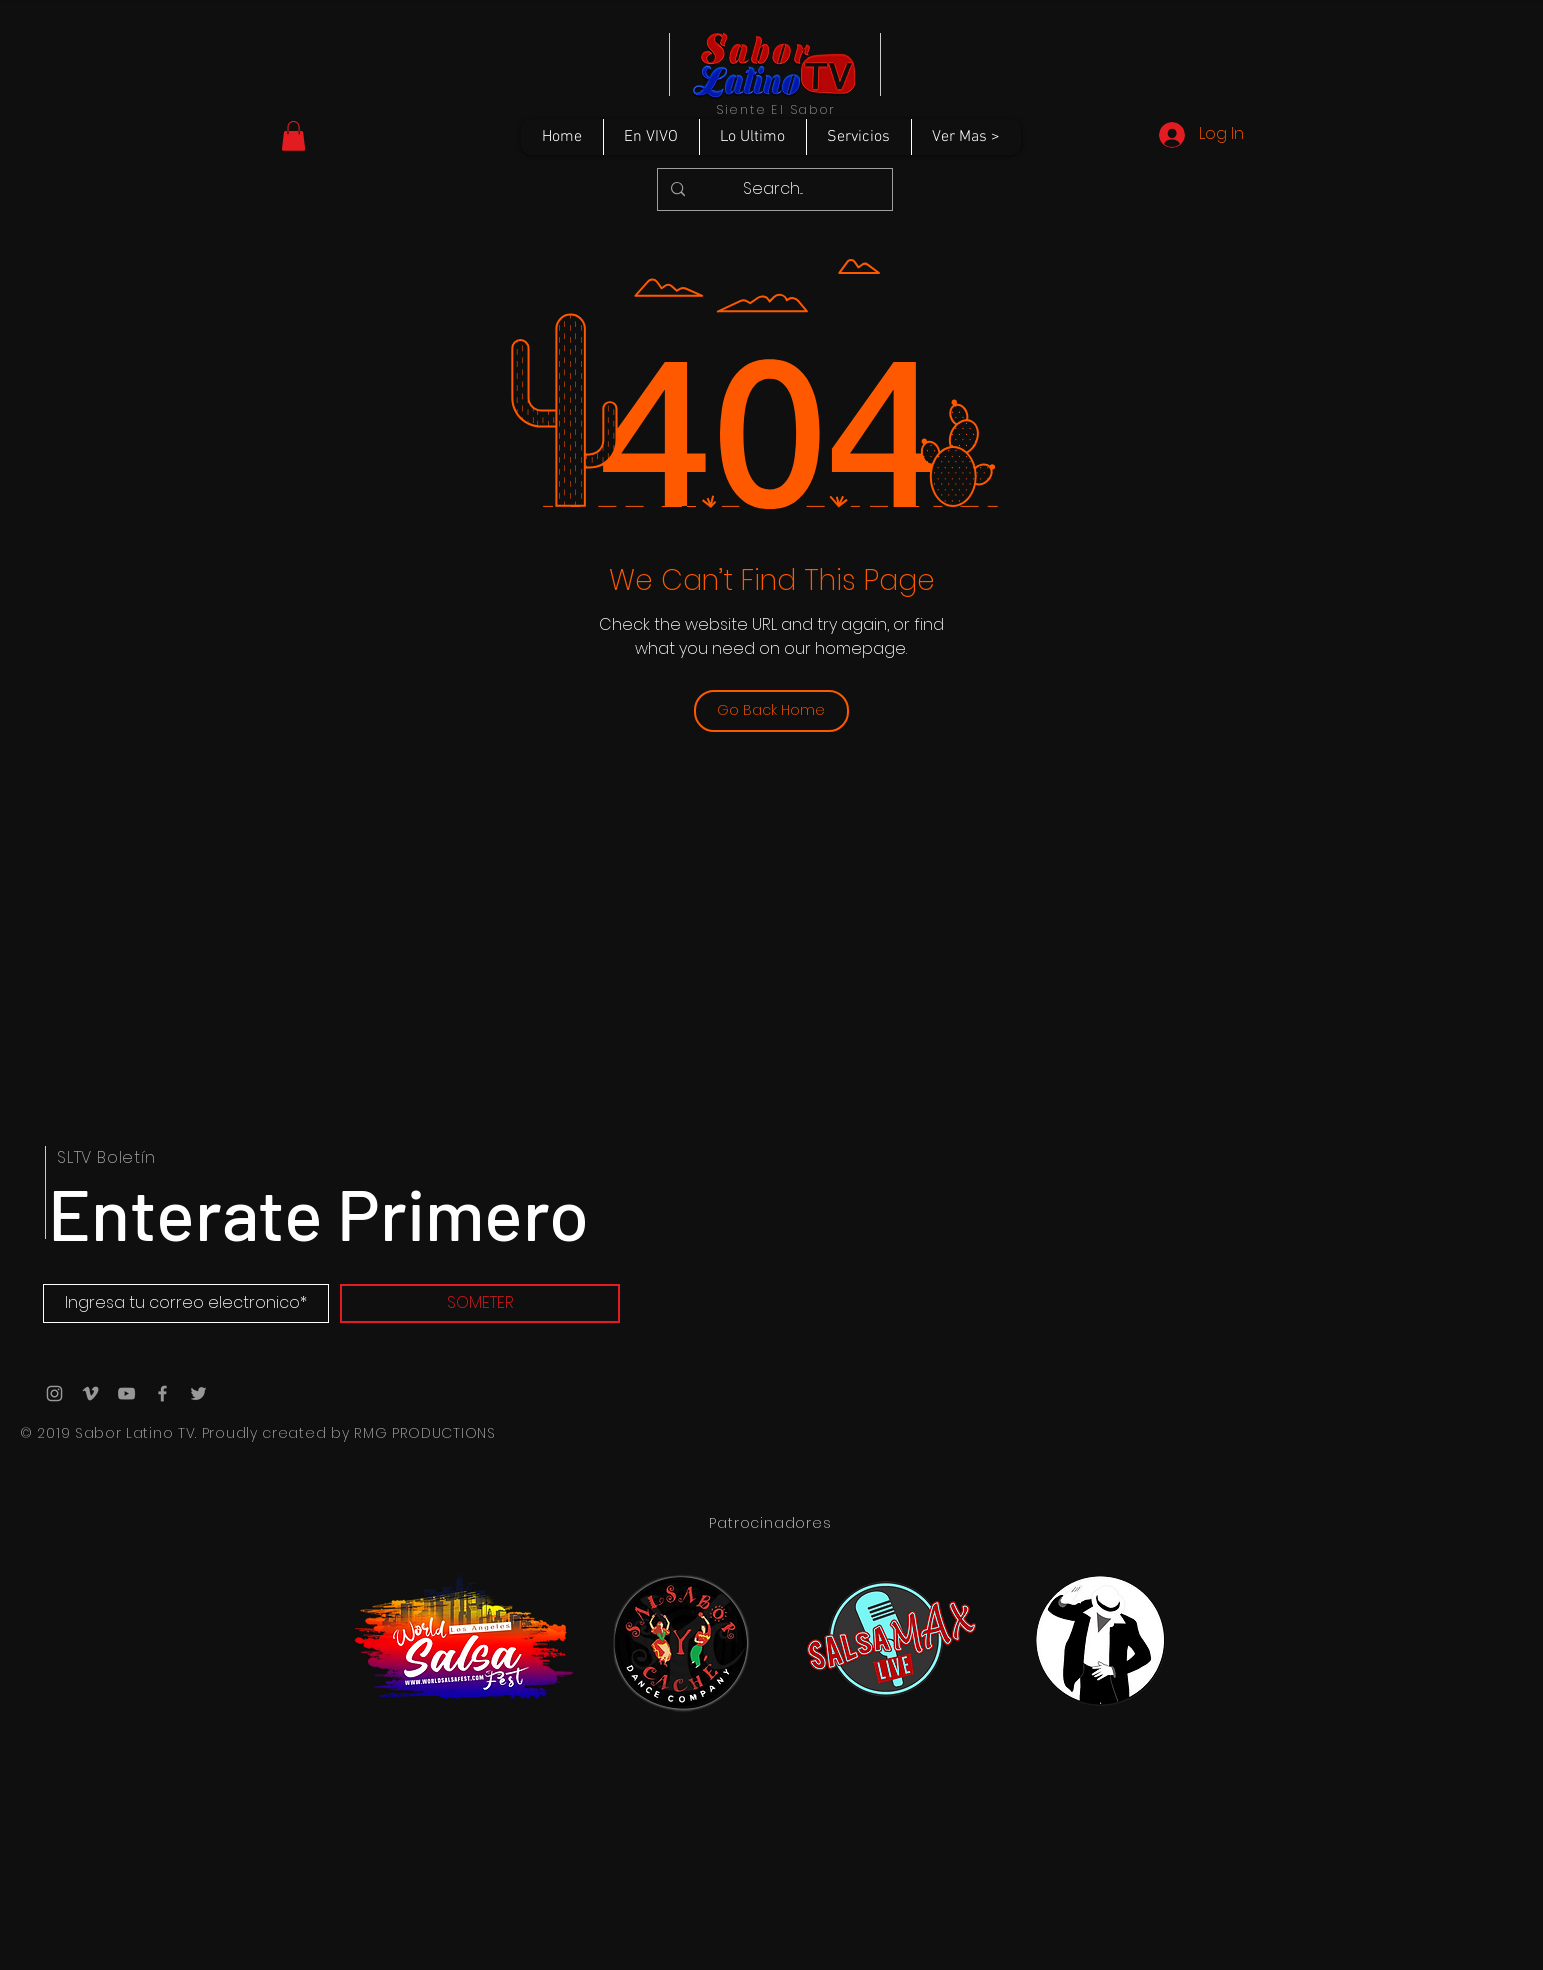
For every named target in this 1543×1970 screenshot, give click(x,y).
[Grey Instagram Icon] (54, 1393)
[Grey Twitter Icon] (198, 1393)
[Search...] (773, 189)
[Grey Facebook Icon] (162, 1393)
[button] (293, 136)
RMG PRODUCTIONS (425, 1433)
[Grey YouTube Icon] (126, 1393)
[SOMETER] (480, 1303)
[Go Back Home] (771, 711)
